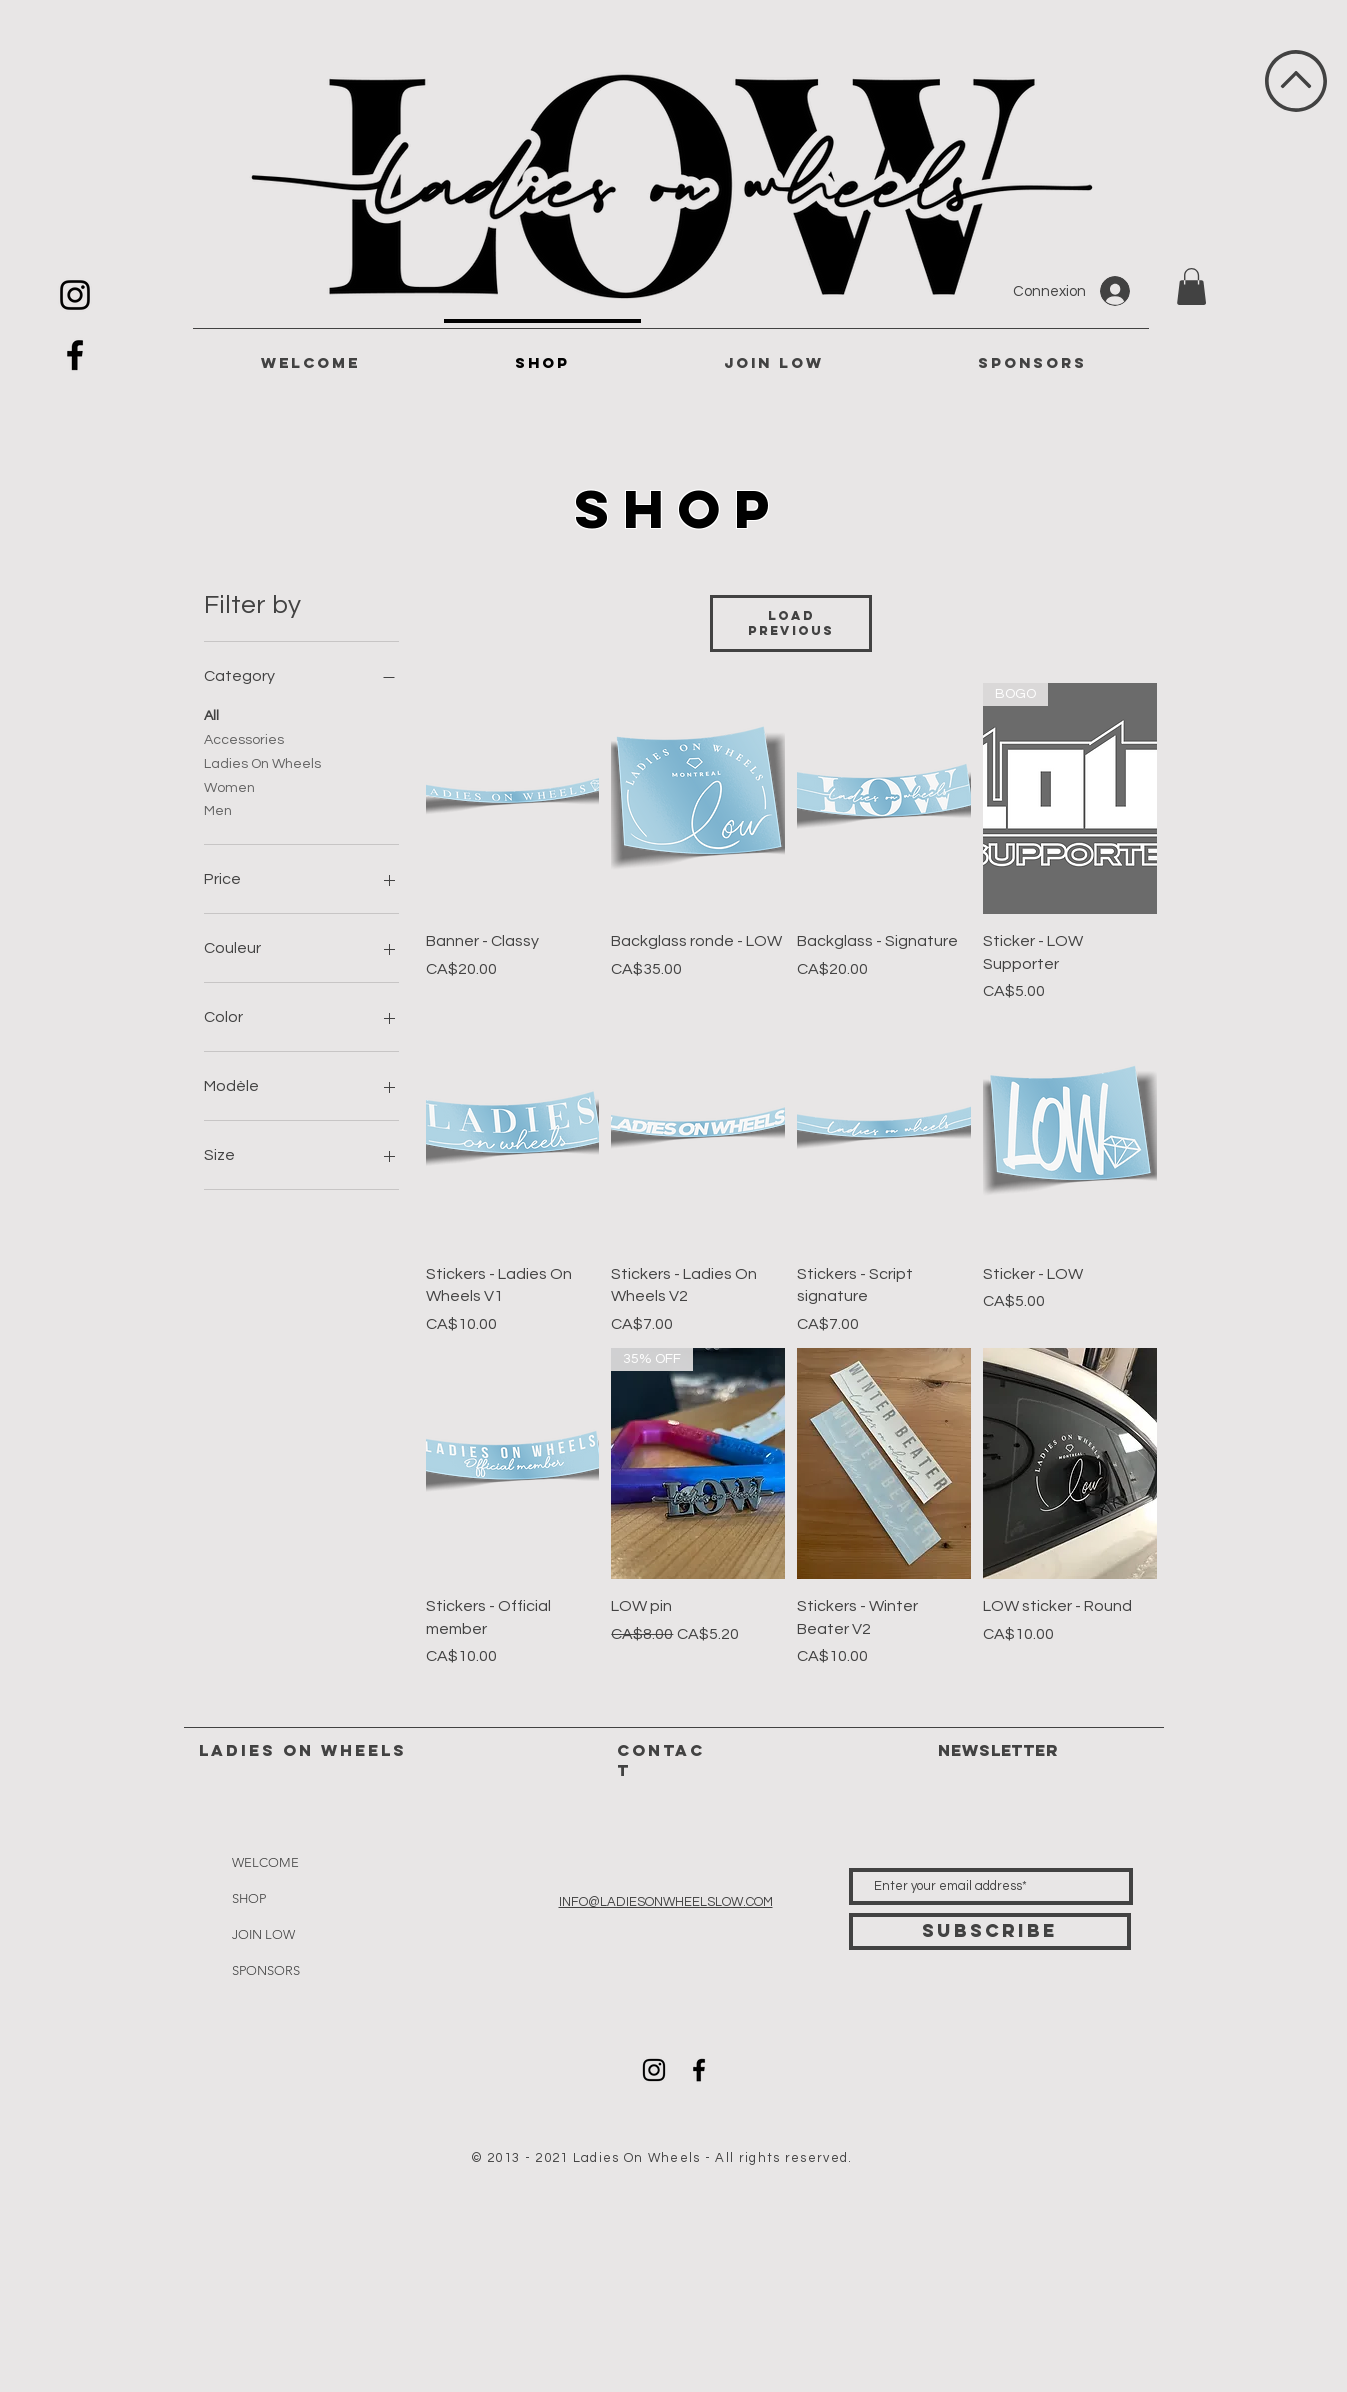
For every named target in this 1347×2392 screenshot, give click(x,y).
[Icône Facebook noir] (75, 355)
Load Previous (791, 623)
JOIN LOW (263, 1934)
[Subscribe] (990, 1931)
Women (229, 786)
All (211, 714)
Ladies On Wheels (262, 762)
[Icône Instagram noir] (75, 295)
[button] (1191, 286)
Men (218, 809)
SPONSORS (266, 1970)
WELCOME (265, 1862)
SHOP (249, 1898)
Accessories (244, 738)
